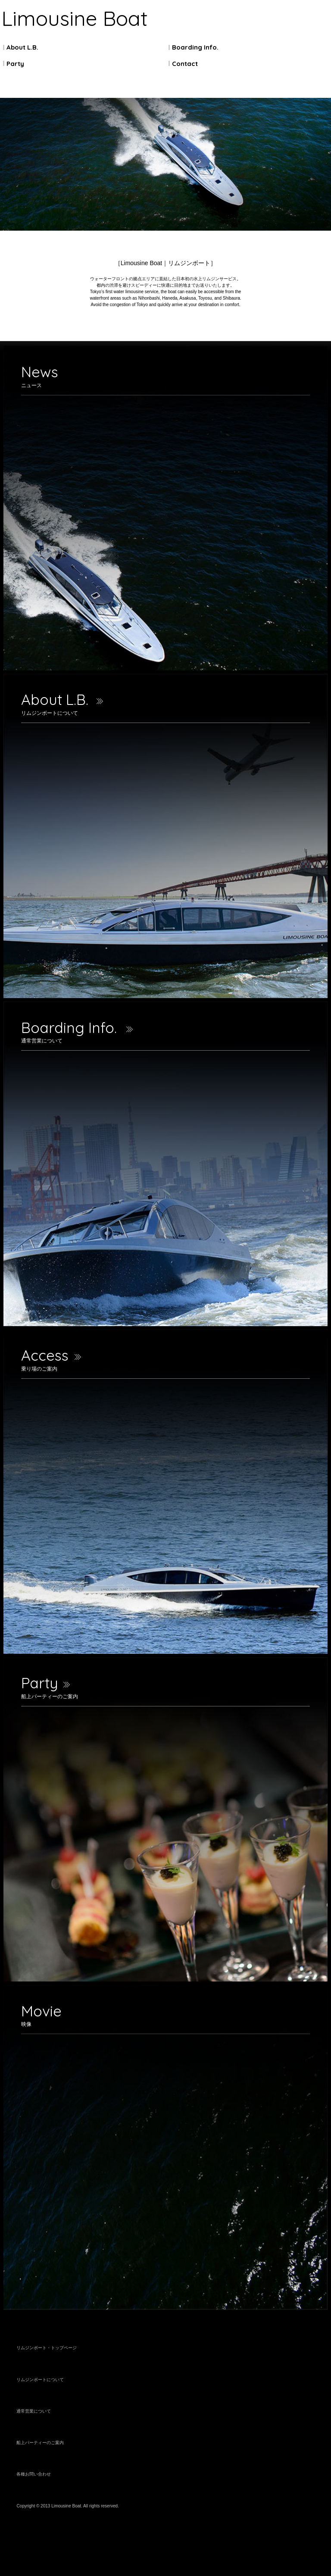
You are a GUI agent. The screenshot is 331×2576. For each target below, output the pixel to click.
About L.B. (22, 47)
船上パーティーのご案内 (40, 2442)
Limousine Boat (74, 18)
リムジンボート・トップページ (46, 2347)
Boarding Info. (195, 47)
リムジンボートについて (40, 2379)
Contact (185, 63)
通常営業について (33, 2411)
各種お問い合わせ (33, 2474)
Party (15, 63)
